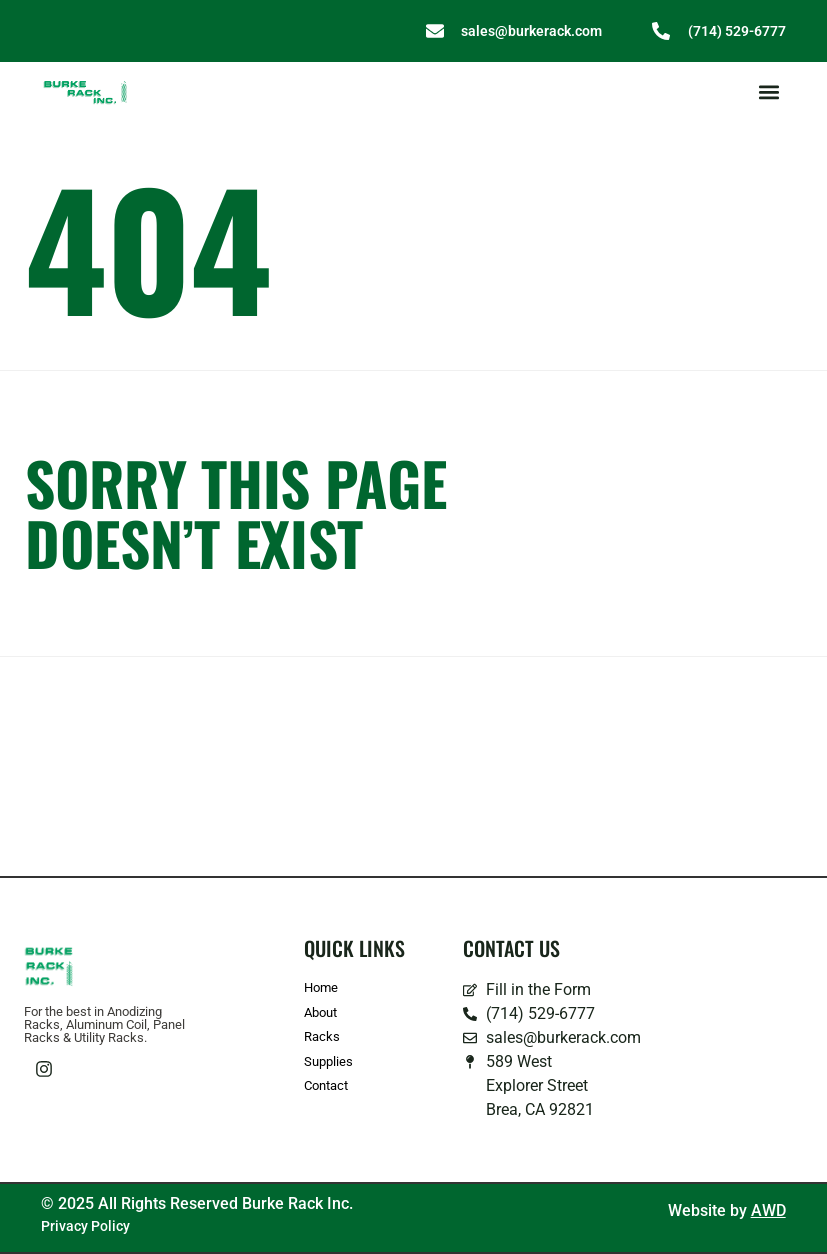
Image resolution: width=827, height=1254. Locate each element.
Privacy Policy (85, 1226)
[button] (769, 92)
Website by (727, 1210)
